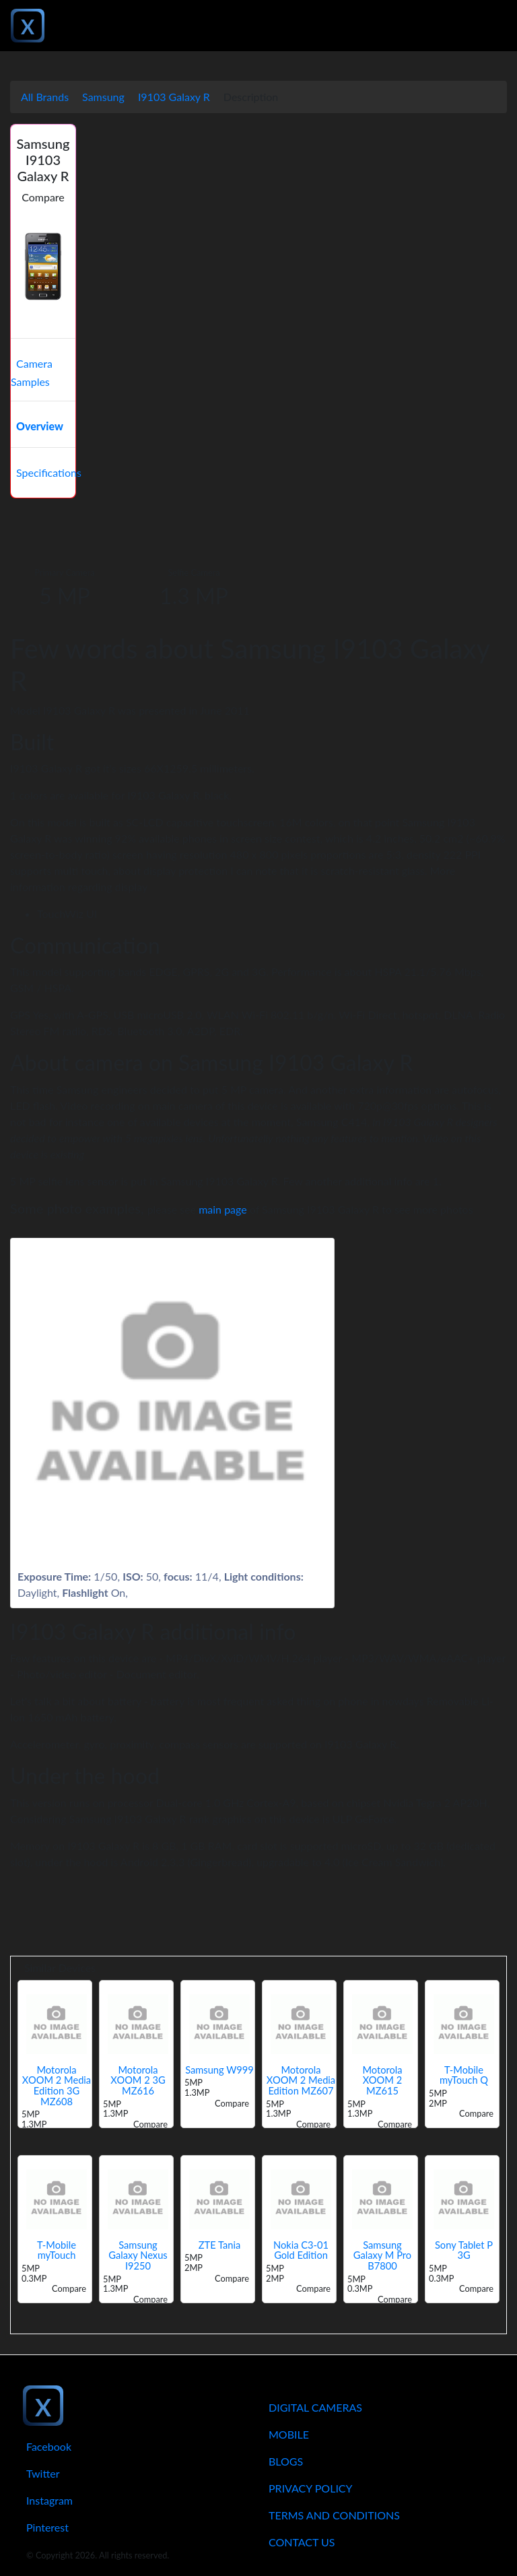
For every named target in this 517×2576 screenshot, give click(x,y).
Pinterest (47, 2527)
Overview (39, 426)
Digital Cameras (315, 2407)
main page (223, 1209)
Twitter (43, 2473)
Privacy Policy (311, 2488)
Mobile (289, 2434)
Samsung (103, 96)
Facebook (48, 2446)
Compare (43, 197)
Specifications (48, 472)
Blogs (286, 2461)
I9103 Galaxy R (174, 96)
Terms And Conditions (334, 2515)
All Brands (45, 96)
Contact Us (302, 2542)
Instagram (49, 2500)
